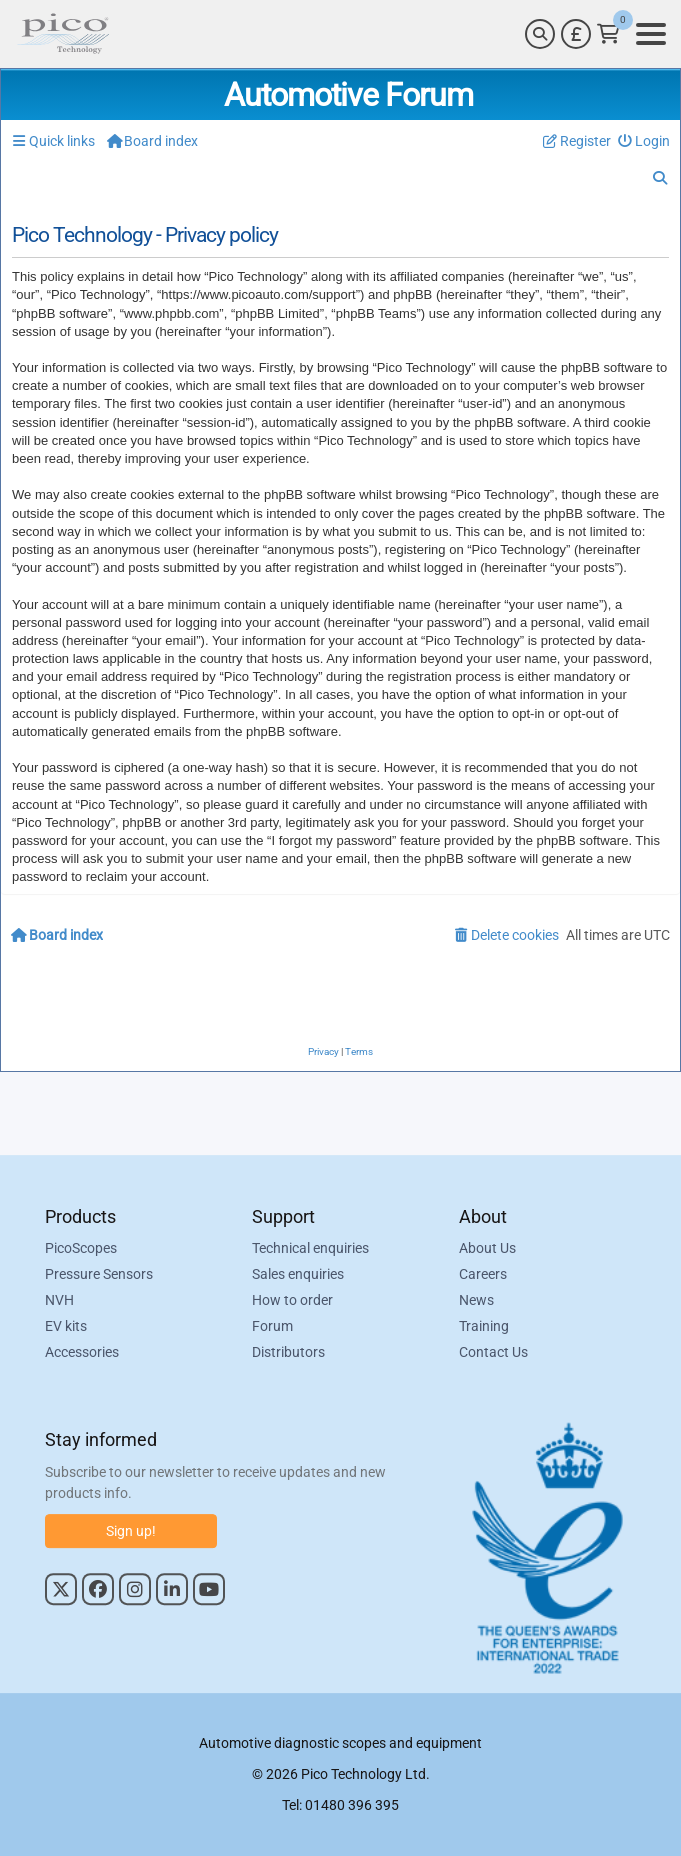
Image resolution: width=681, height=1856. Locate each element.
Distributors (288, 1353)
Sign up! (131, 1531)
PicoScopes (81, 1249)
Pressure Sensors (99, 1275)
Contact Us (493, 1353)
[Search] (540, 34)
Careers (483, 1275)
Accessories (82, 1353)
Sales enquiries (298, 1275)
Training (484, 1327)
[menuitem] (644, 141)
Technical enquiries (310, 1249)
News (476, 1301)
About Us (487, 1249)
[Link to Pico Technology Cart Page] (608, 34)
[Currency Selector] (576, 34)
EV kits (66, 1327)
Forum (272, 1327)
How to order (292, 1301)
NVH (59, 1301)
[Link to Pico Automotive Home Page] (63, 34)
